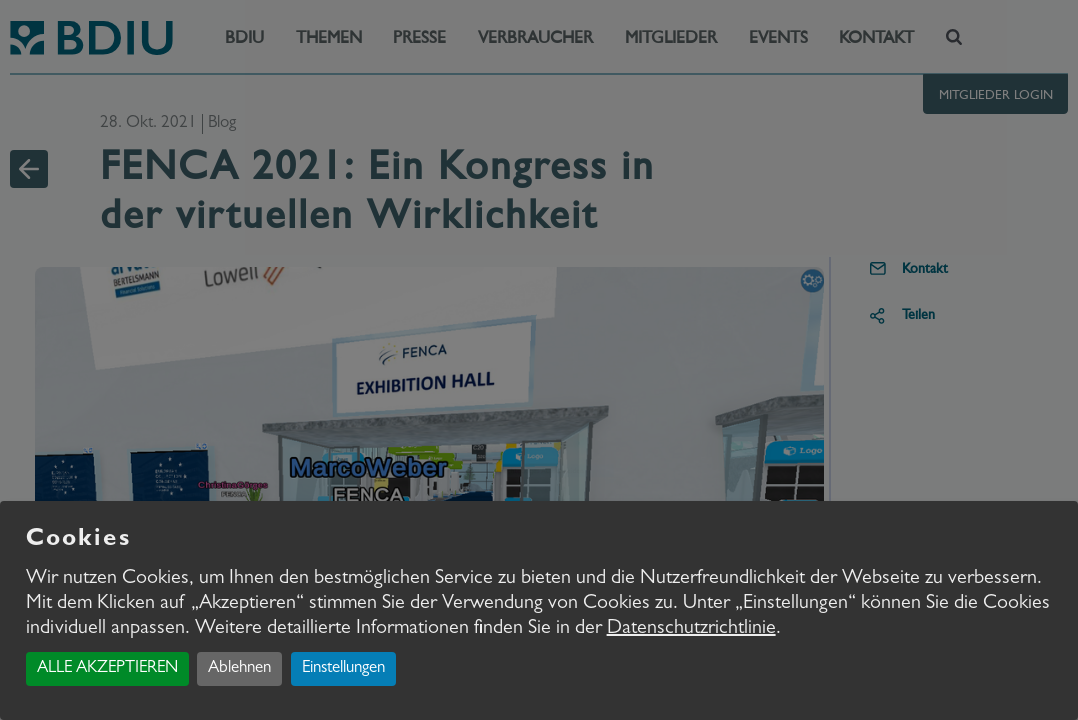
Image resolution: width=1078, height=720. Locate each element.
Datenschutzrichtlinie (691, 629)
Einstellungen (343, 668)
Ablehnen (239, 668)
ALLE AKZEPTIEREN (107, 668)
